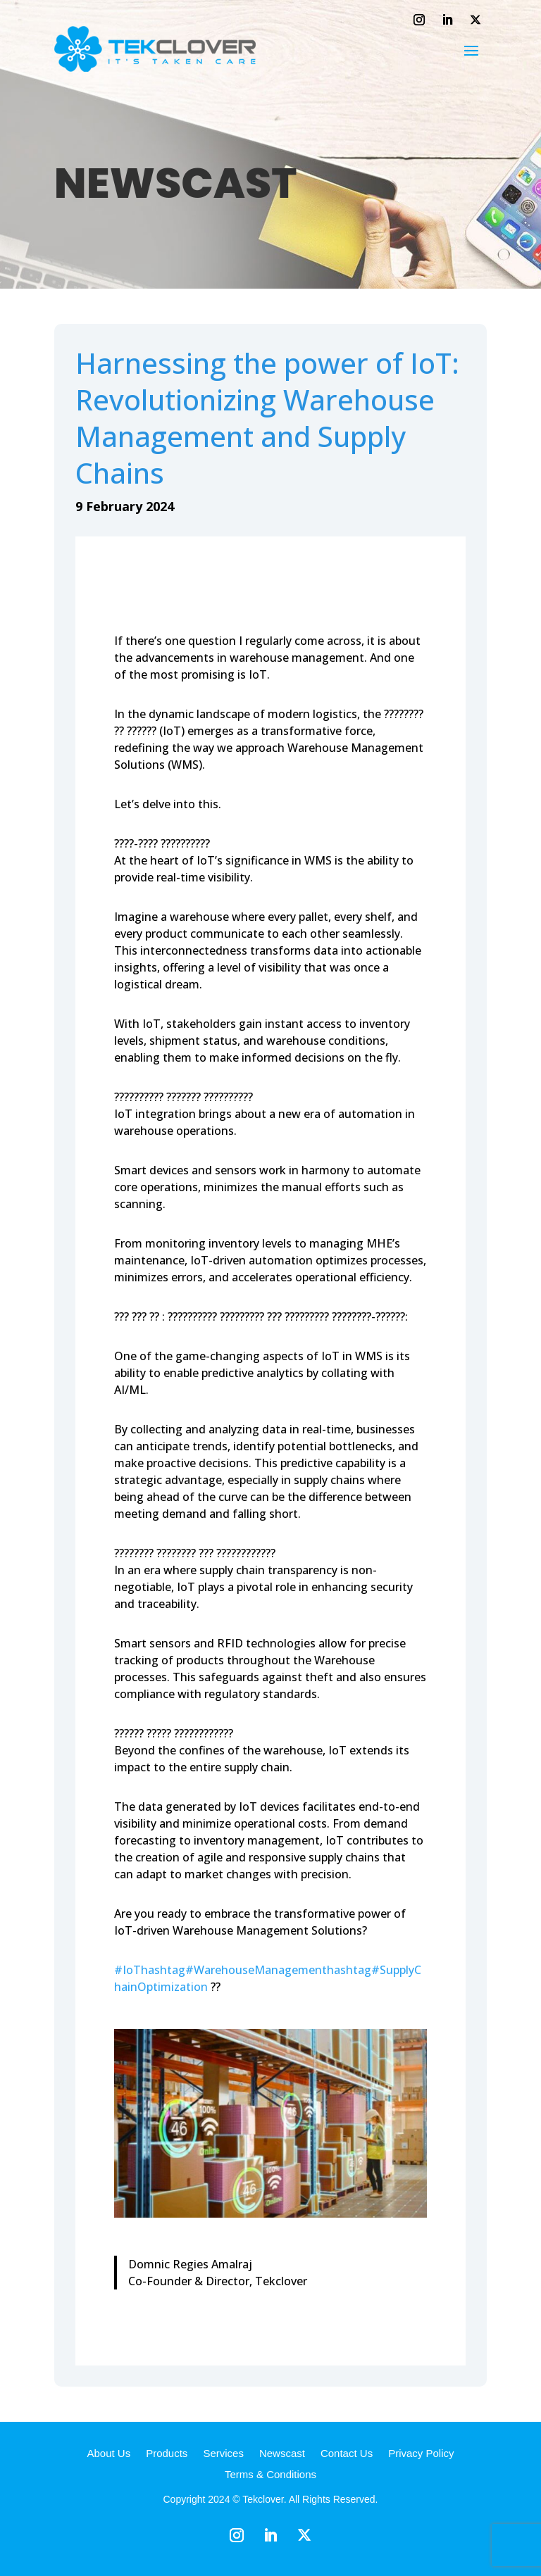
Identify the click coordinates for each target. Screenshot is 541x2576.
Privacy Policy (421, 2454)
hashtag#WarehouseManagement (234, 1970)
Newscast (282, 2454)
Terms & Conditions (270, 2475)
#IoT (127, 1970)
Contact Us (347, 2454)
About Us (108, 2454)
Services (223, 2454)
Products (166, 2454)
